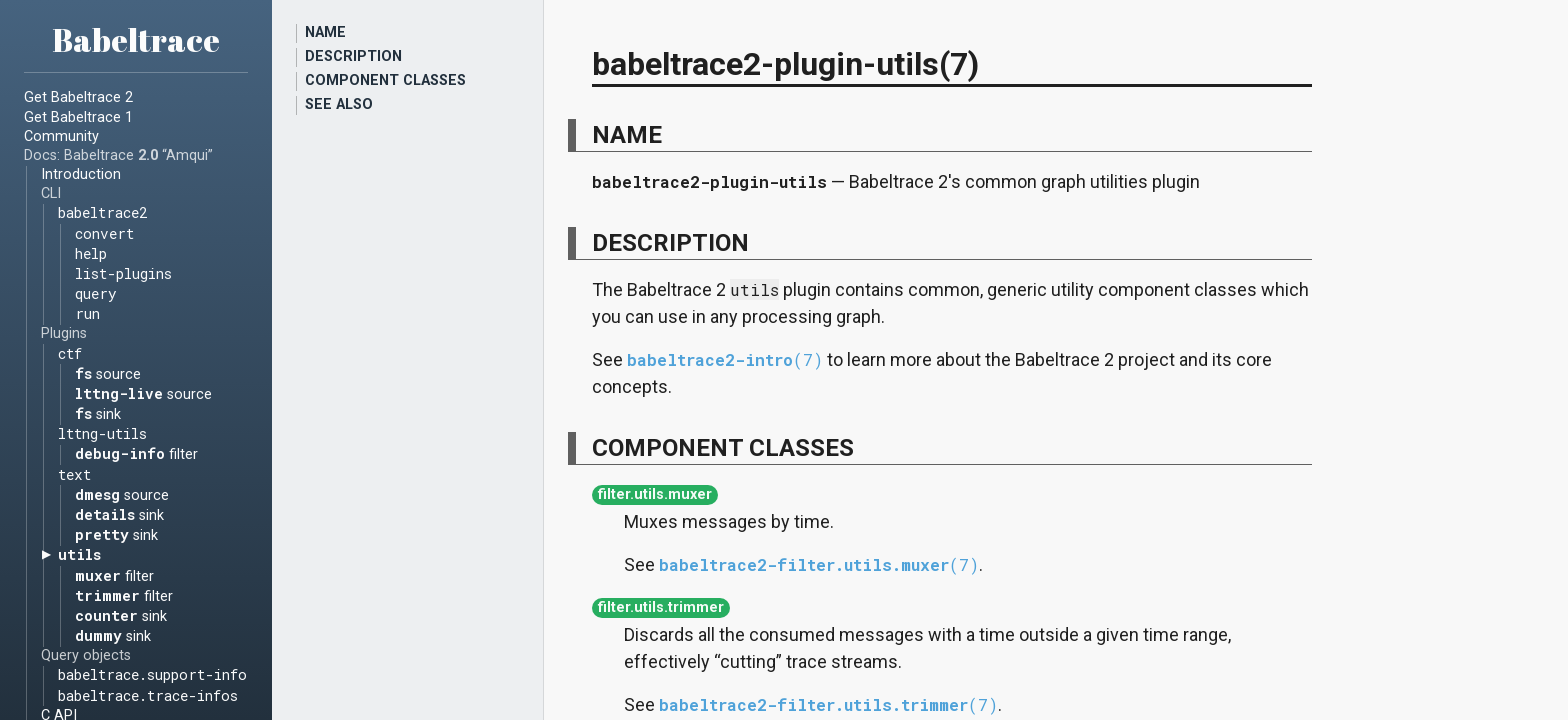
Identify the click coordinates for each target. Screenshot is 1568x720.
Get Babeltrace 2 (78, 97)
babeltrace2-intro (725, 359)
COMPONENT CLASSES (385, 80)
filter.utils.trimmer (661, 608)
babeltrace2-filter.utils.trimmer (828, 704)
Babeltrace (136, 39)
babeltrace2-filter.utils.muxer (819, 564)
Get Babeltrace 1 (78, 117)
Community (61, 136)
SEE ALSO (339, 104)
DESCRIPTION (353, 56)
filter (136, 454)
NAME (325, 32)
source (108, 373)
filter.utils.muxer (655, 495)
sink (98, 414)
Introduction (81, 174)
